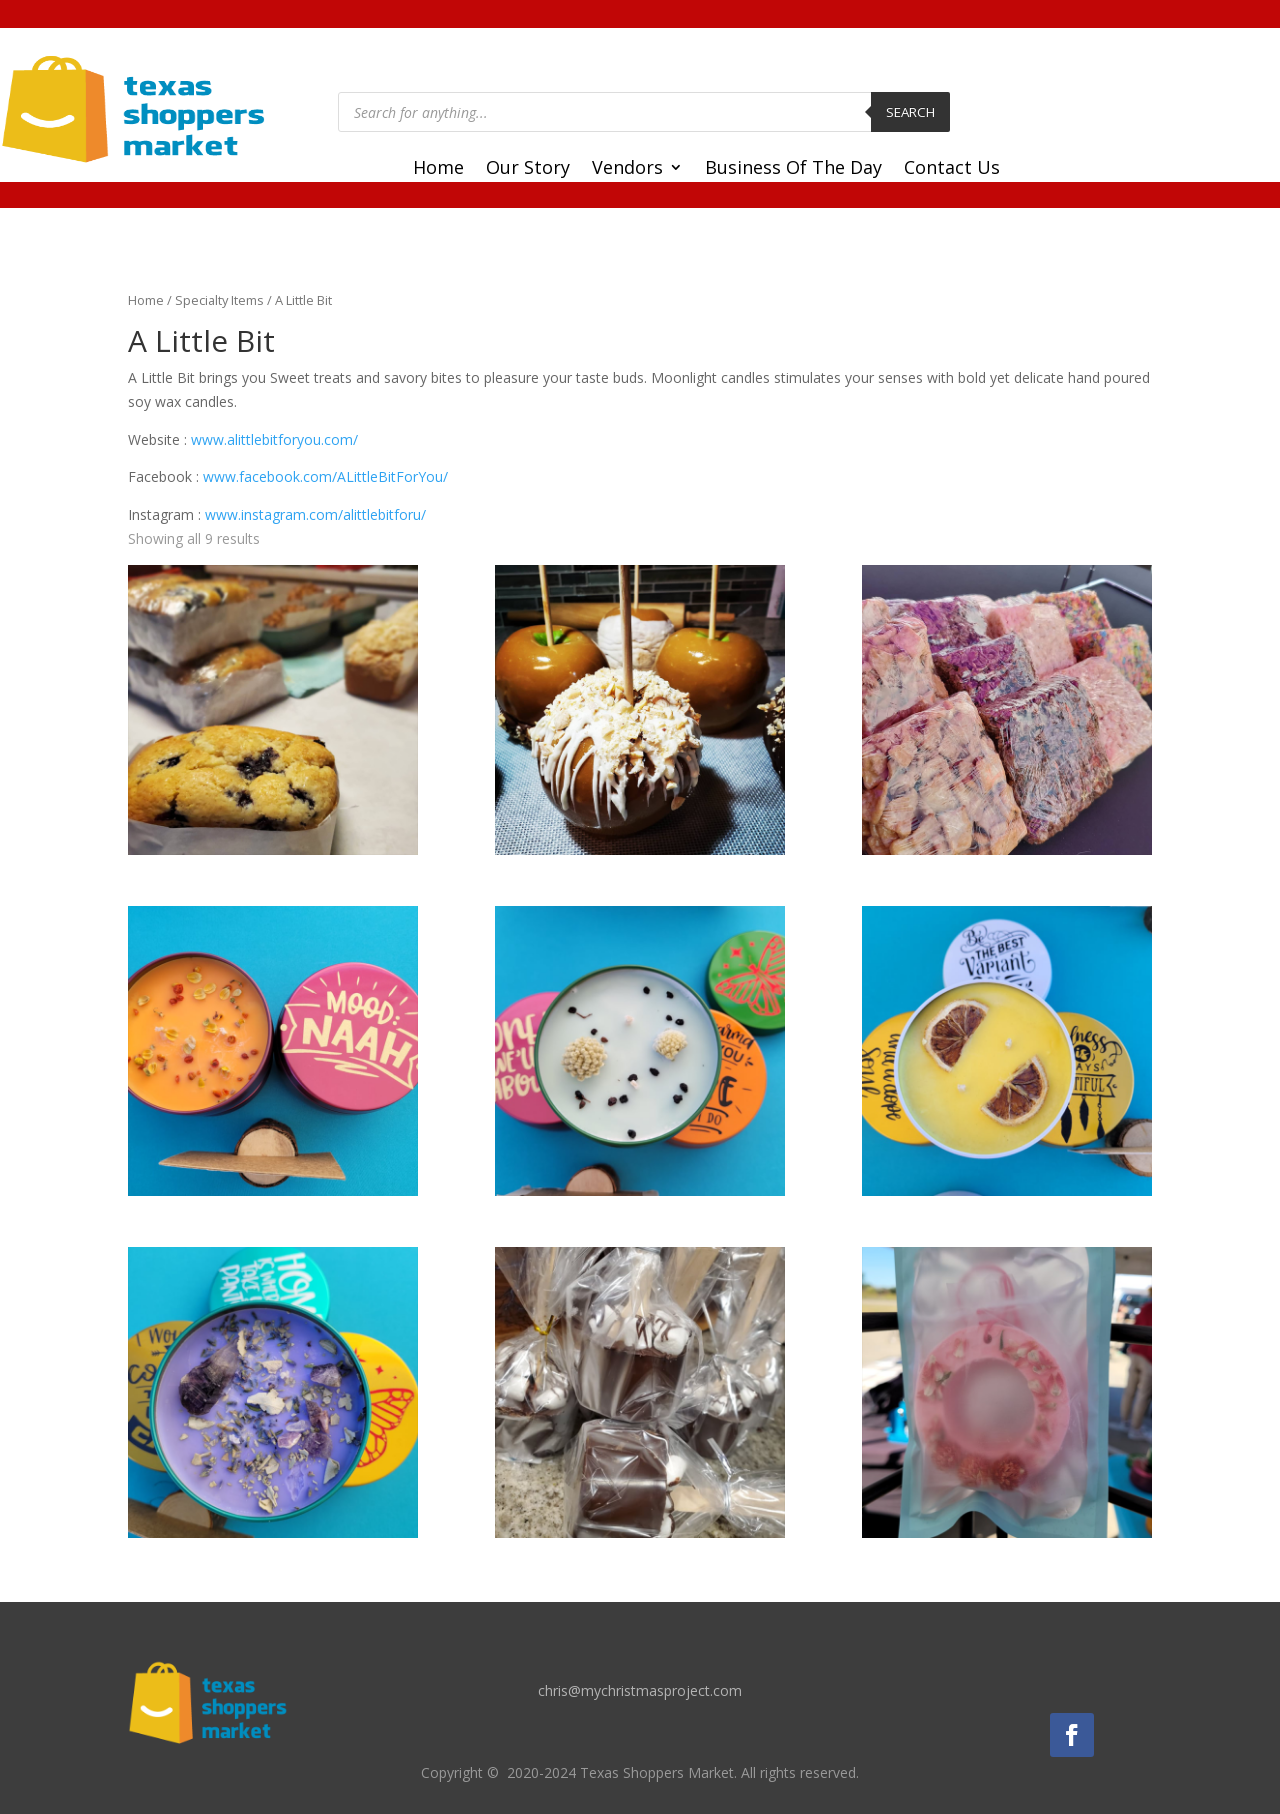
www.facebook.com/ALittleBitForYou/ (325, 476)
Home (438, 169)
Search (910, 112)
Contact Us (952, 169)
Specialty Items (219, 300)
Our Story (528, 169)
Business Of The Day (793, 169)
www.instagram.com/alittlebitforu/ (315, 514)
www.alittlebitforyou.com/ (274, 439)
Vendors (627, 169)
